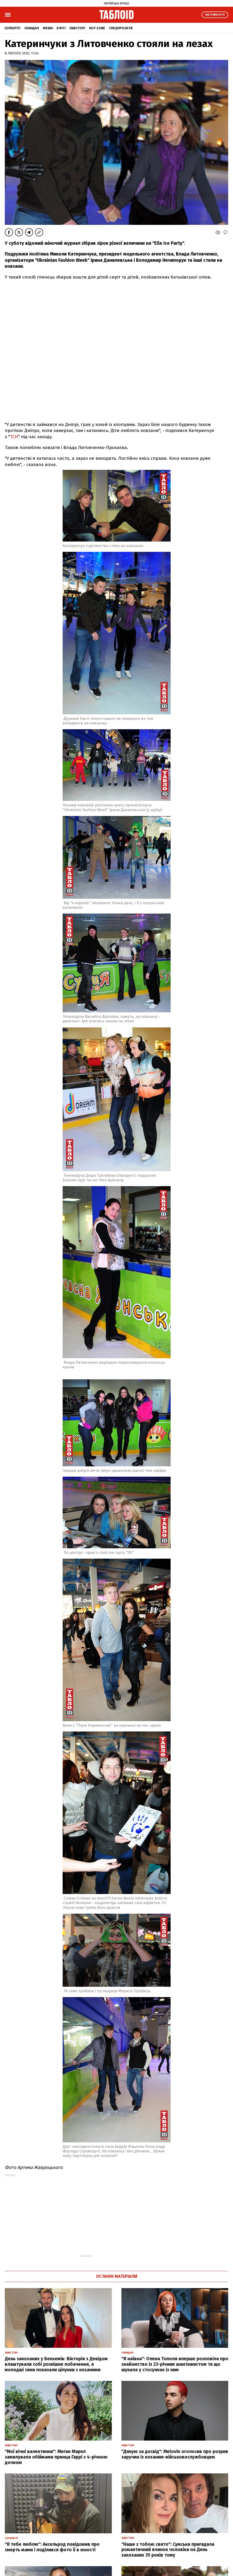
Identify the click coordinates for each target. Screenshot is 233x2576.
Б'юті (61, 28)
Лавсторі (77, 28)
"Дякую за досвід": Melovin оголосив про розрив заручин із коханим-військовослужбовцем (174, 2454)
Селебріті (12, 28)
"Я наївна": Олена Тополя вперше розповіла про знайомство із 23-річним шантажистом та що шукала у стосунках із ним (174, 2364)
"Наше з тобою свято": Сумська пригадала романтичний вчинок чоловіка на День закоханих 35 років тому (167, 2549)
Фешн (48, 28)
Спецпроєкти (120, 28)
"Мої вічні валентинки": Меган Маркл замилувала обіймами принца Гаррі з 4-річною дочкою (56, 2457)
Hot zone (97, 28)
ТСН (14, 436)
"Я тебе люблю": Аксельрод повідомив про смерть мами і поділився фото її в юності (52, 2547)
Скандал (31, 28)
